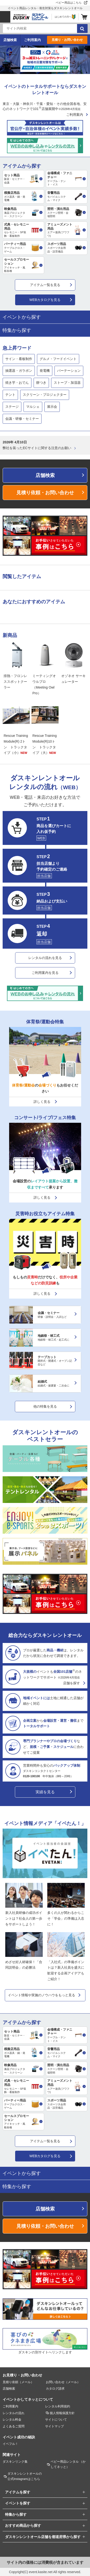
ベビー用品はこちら (69, 2)
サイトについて (56, 2419)
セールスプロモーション (18, 265)
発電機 (45, 370)
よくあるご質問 (13, 2426)
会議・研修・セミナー (22, 419)
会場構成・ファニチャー (61, 178)
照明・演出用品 (61, 212)
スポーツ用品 (61, 247)
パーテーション (69, 370)
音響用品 (61, 196)
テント (10, 395)
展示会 (52, 407)
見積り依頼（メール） (18, 2382)
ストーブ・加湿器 (67, 383)
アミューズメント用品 (61, 230)
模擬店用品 (18, 196)
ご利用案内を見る (45, 973)
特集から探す (16, 330)
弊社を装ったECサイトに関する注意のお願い (37, 448)
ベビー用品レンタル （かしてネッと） (68, 2464)
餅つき (41, 383)
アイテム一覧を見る (45, 285)
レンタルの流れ (13, 2413)
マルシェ (33, 407)
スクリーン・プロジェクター (44, 395)
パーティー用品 (18, 247)
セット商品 (18, 178)
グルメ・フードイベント (58, 359)
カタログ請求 (55, 2388)
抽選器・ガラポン (18, 370)
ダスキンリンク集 (15, 2461)
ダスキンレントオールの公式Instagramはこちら (24, 2476)
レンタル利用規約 (57, 2406)
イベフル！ (10, 2444)
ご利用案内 (32, 40)
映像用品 (18, 212)
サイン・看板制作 (18, 359)
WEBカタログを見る (45, 300)
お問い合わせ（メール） (63, 2382)
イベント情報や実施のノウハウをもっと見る (41, 1995)
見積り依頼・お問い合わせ (45, 492)
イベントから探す (21, 317)
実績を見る (45, 1792)
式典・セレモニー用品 (18, 230)
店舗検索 (10, 40)
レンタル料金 (12, 2419)
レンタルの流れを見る (45, 958)
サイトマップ (54, 2426)
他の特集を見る (45, 1406)
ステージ (12, 407)
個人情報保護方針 (62, 2413)
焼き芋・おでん (17, 383)
